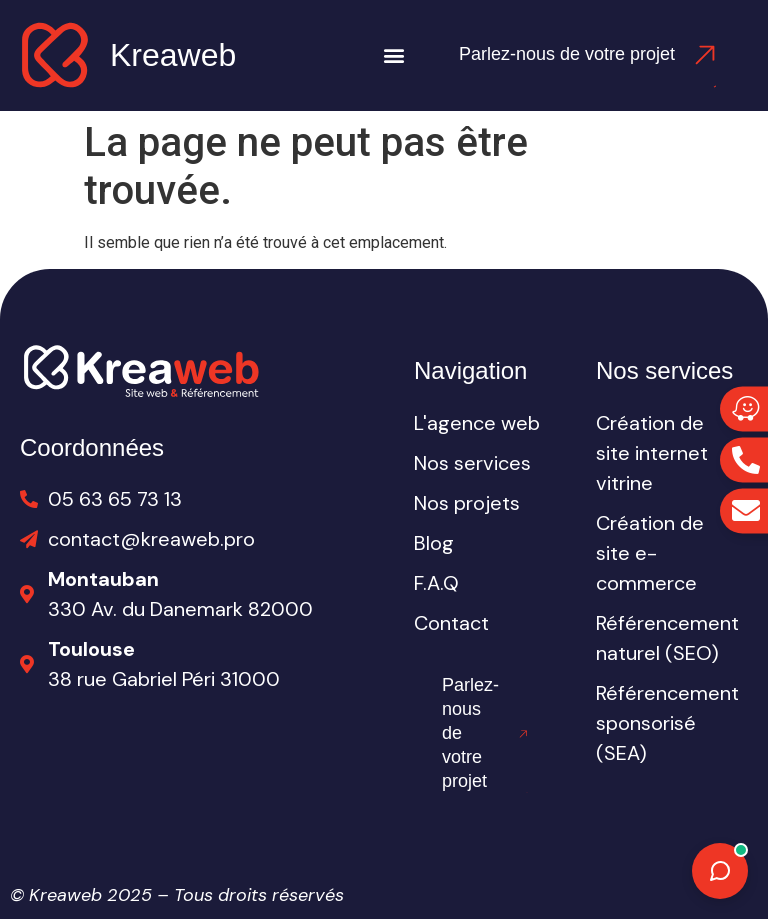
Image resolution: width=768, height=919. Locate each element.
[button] (394, 55)
